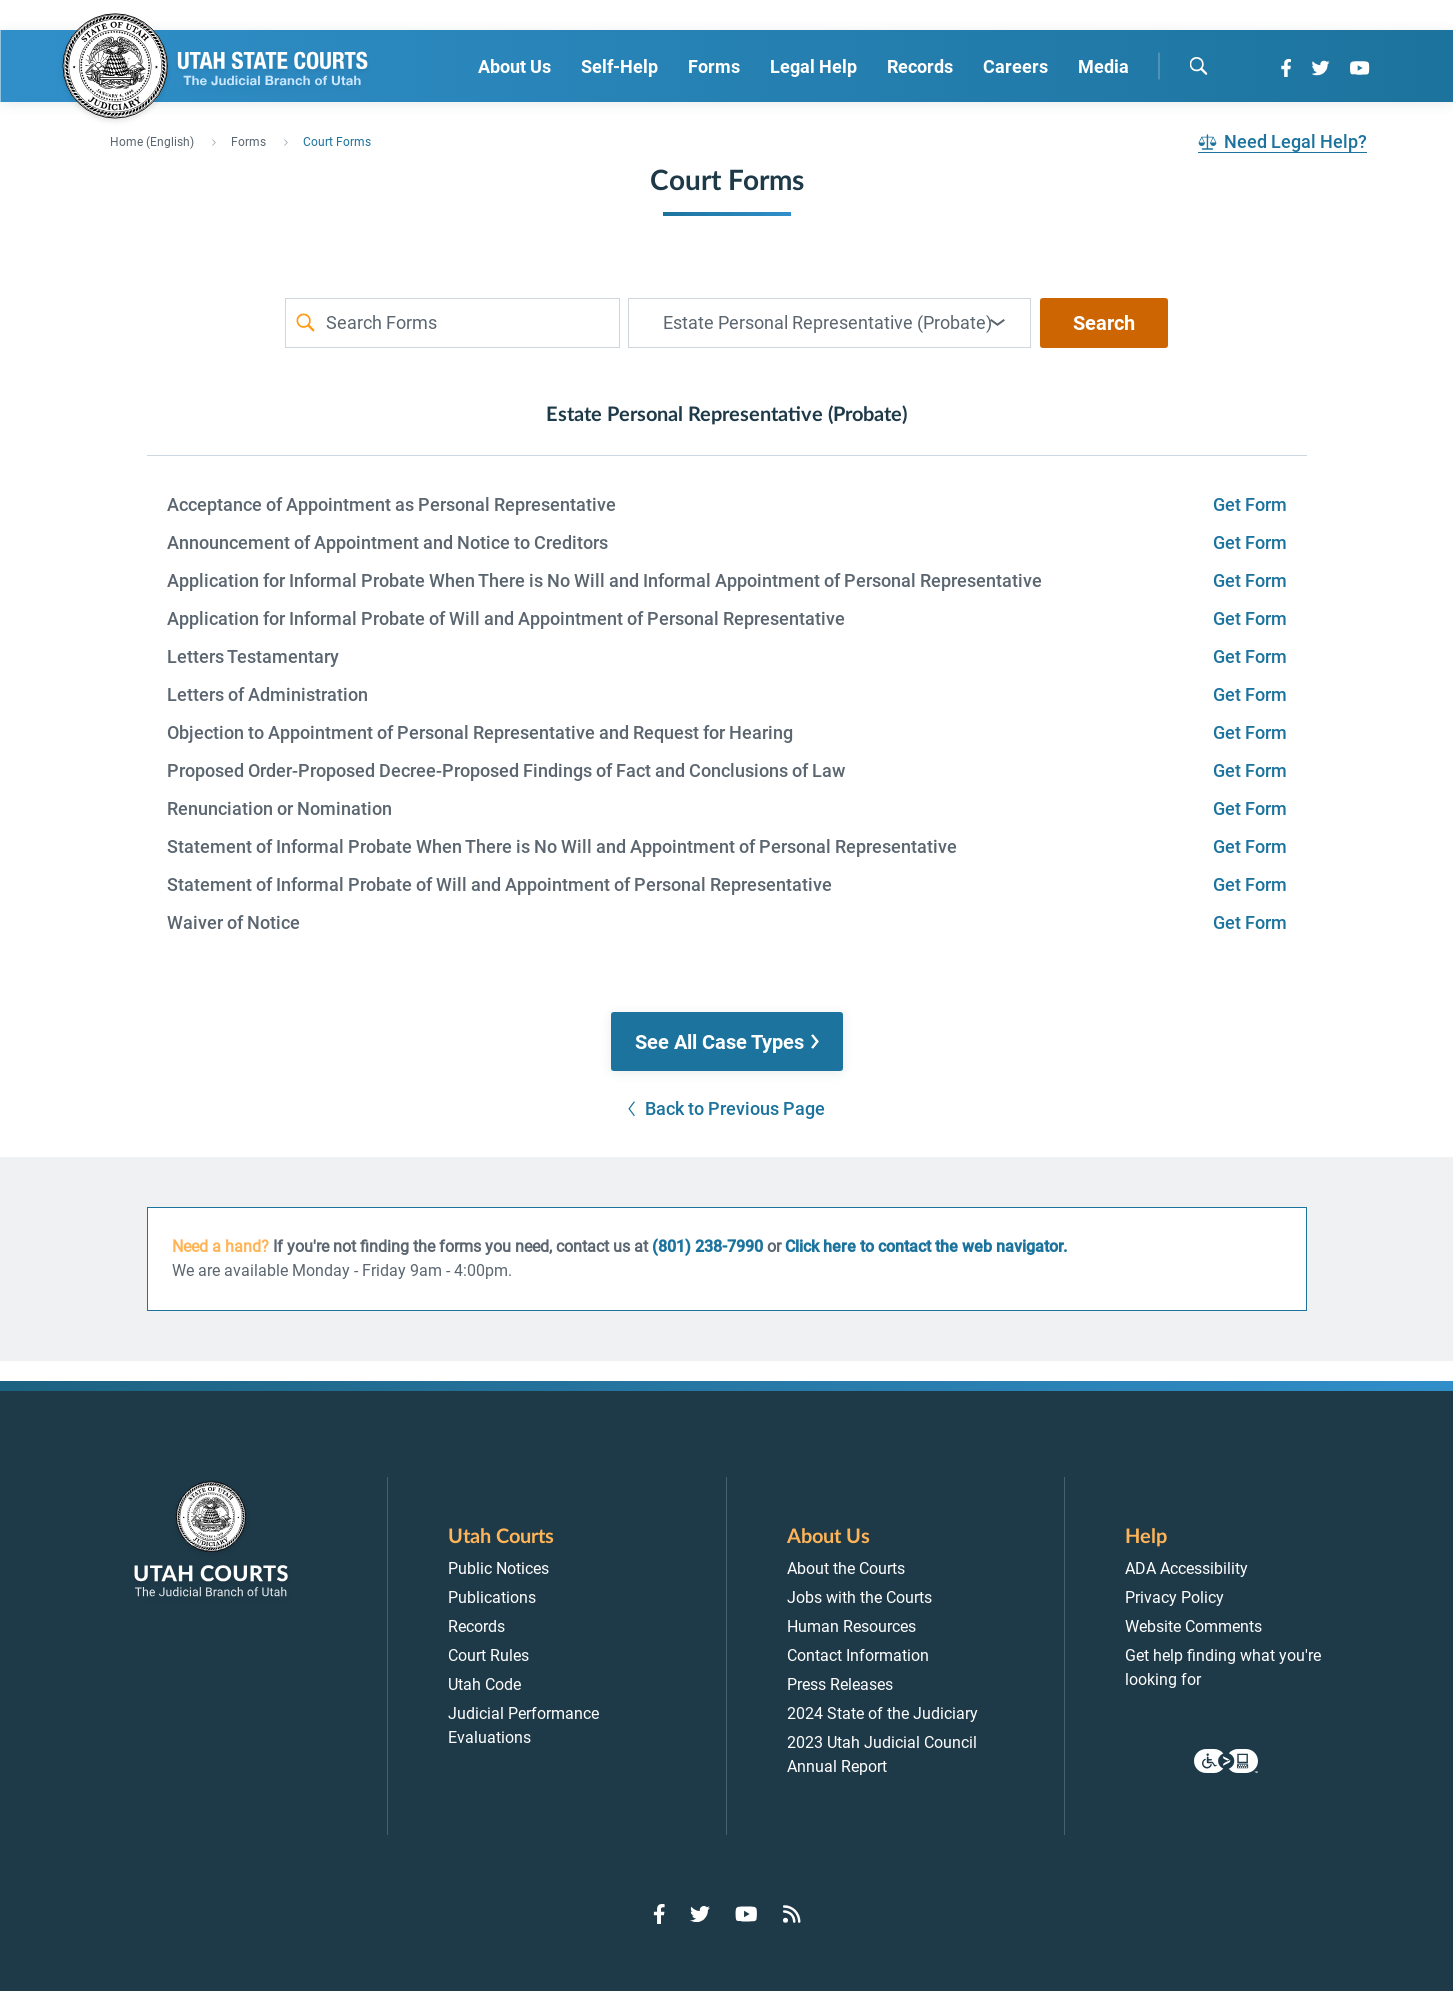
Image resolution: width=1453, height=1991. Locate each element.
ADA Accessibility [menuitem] (1186, 1568)
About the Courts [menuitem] (846, 1568)
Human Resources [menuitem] (851, 1626)
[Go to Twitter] (1320, 68)
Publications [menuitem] (492, 1597)
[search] (1198, 66)
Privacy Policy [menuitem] (1174, 1597)
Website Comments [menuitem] (1193, 1626)
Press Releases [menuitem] (840, 1684)
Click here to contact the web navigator (924, 1246)
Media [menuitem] (1103, 66)
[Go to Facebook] (1285, 68)
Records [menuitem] (920, 66)
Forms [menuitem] (714, 66)
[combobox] (829, 323)
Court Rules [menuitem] (488, 1655)
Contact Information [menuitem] (858, 1655)
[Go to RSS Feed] (792, 1914)
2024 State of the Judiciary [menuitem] (882, 1713)
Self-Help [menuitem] (619, 66)
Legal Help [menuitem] (813, 66)
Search (1104, 323)
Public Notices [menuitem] (498, 1568)
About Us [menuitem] (514, 66)
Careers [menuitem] (1015, 66)
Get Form (1250, 504)
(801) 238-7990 (707, 1246)
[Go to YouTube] (1359, 68)
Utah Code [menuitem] (484, 1684)
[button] (727, 1042)
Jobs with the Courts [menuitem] (859, 1597)
